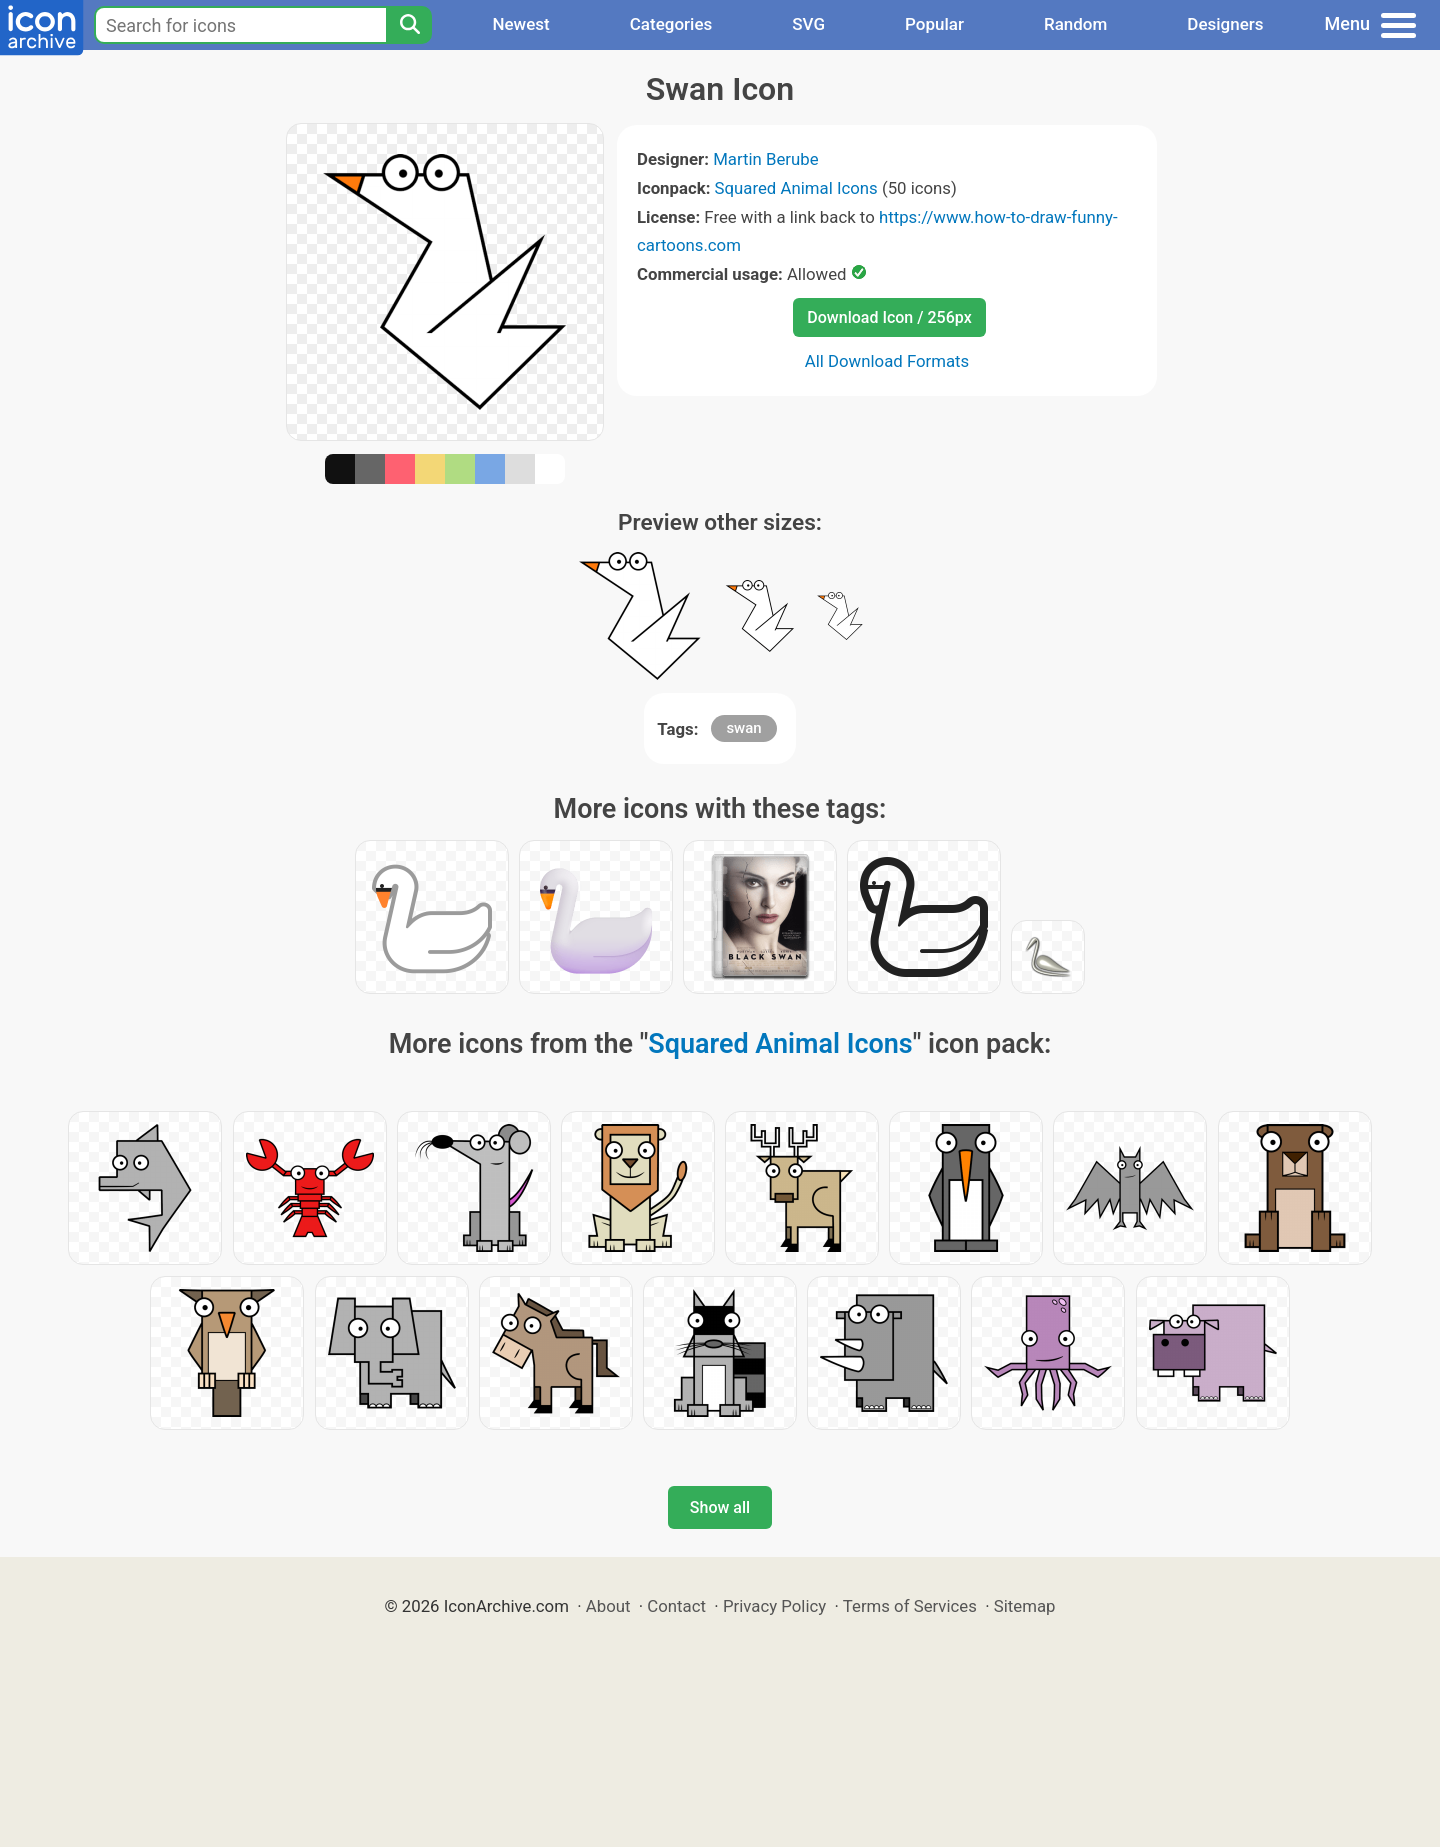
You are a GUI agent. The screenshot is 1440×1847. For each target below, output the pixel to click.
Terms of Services (910, 1606)
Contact (676, 1606)
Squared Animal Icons (796, 188)
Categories (671, 24)
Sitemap (1025, 1606)
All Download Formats (887, 361)
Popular (934, 24)
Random (1075, 24)
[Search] (409, 25)
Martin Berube (766, 159)
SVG (808, 24)
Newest (520, 24)
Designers (1225, 24)
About (608, 1606)
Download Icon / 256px (889, 317)
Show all (720, 1507)
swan (743, 728)
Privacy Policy (774, 1606)
